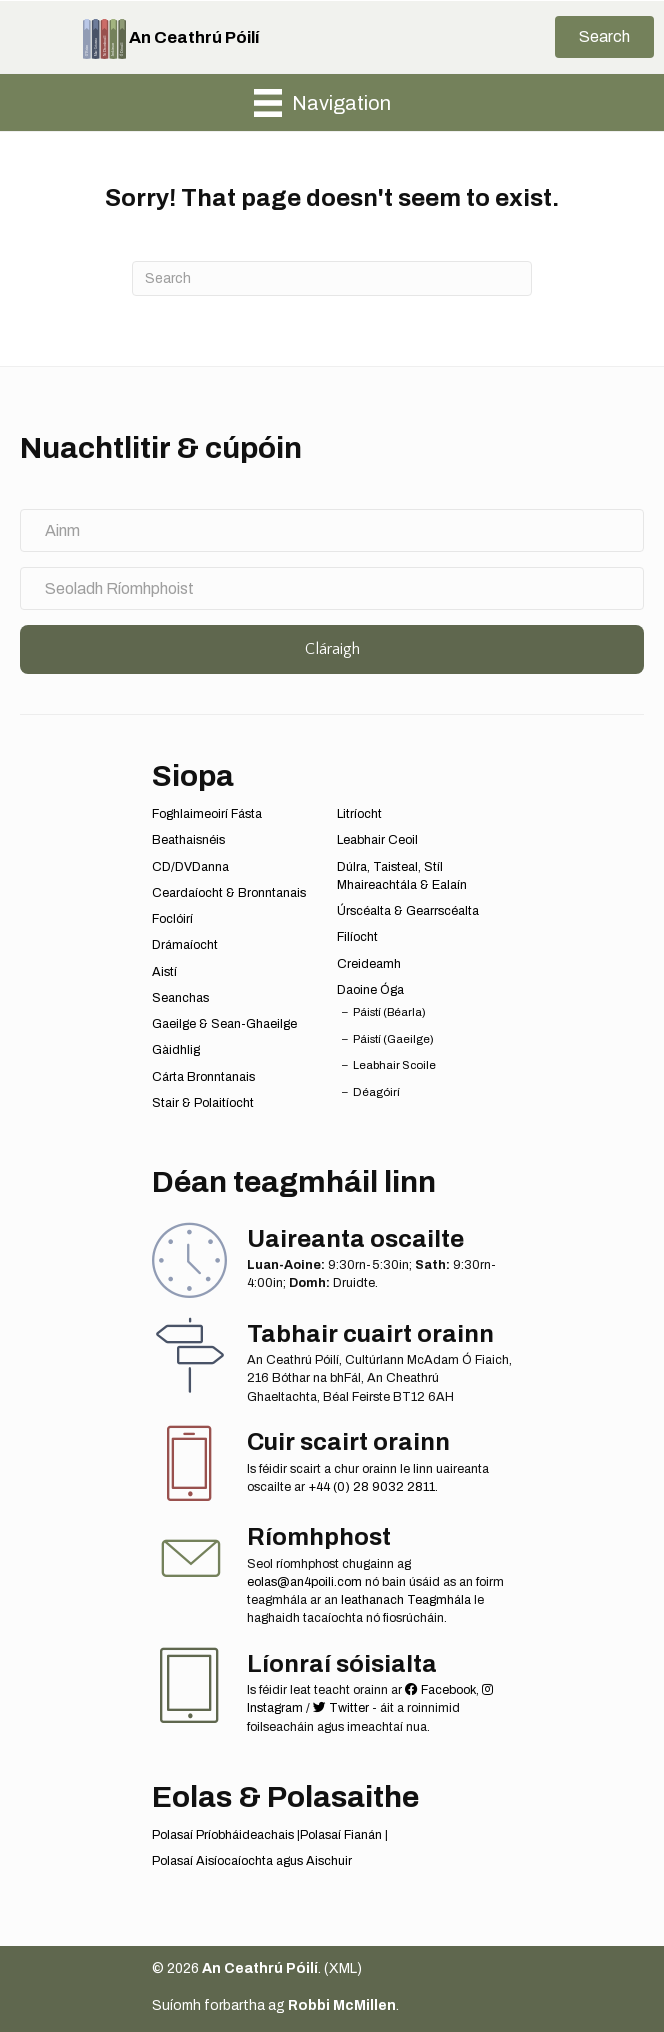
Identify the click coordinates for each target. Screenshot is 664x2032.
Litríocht (359, 814)
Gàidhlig (176, 1050)
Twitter (341, 1708)
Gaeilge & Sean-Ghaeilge (224, 1024)
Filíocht (357, 937)
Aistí (164, 972)
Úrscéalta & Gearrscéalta (408, 911)
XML (343, 1968)
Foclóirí (172, 919)
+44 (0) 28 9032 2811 (371, 1487)
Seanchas (180, 998)
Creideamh (369, 964)
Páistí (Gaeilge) (393, 1039)
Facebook (440, 1690)
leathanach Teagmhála (406, 1600)
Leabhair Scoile (394, 1065)
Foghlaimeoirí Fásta (207, 814)
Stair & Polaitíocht (203, 1103)
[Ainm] (332, 530)
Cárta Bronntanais (203, 1077)
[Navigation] (322, 103)
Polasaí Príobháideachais (223, 1835)
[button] (604, 37)
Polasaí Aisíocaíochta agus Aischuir (252, 1861)
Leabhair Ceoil (377, 840)
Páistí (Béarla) (389, 1012)
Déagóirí (376, 1092)
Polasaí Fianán (341, 1835)
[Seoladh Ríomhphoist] (332, 588)
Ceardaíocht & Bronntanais (229, 893)
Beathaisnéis (188, 840)
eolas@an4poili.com (304, 1582)
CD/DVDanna (190, 867)
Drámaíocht (185, 945)
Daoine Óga (370, 990)
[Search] (332, 278)
